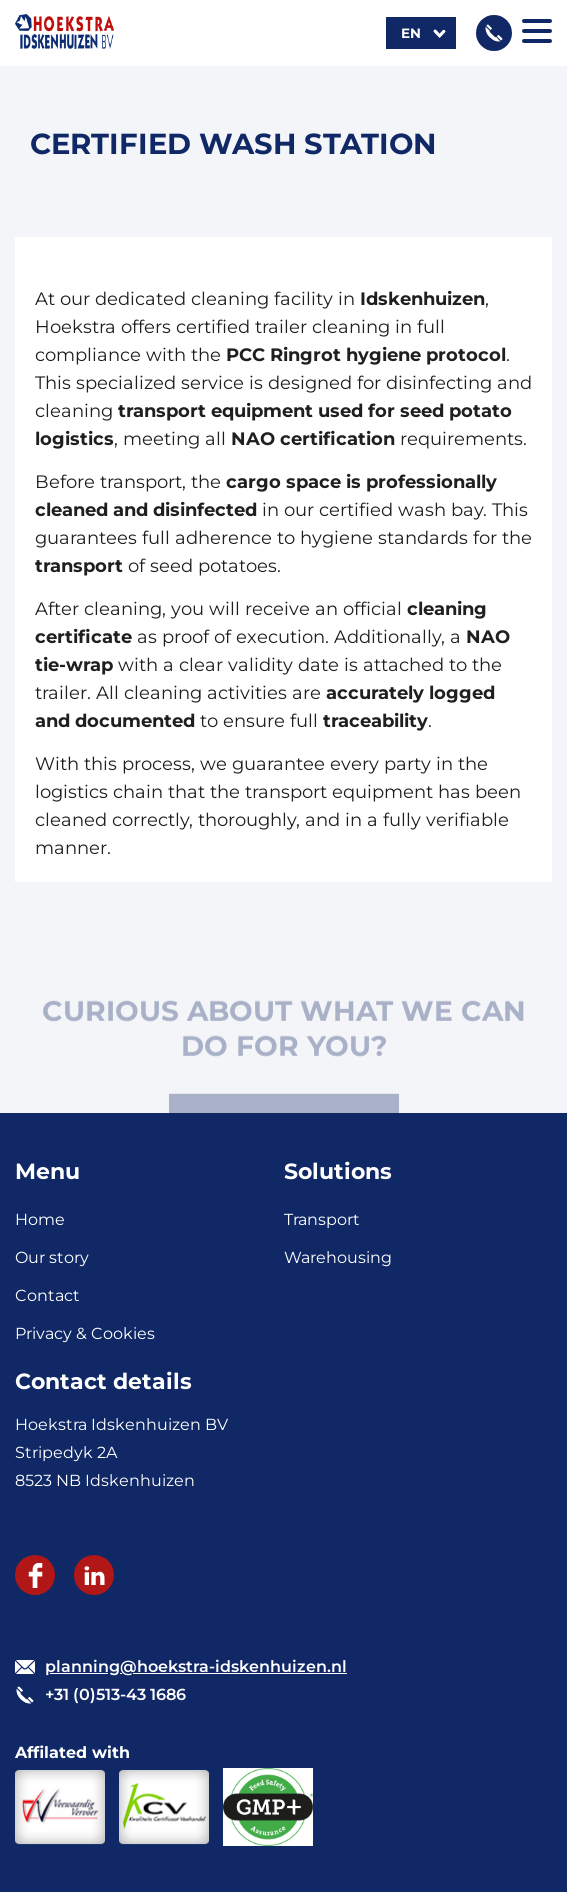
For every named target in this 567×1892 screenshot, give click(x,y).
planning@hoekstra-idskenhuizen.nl (196, 1666)
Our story (52, 1257)
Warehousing (338, 1257)
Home (40, 1219)
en (411, 33)
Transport (322, 1219)
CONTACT (283, 1086)
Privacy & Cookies (85, 1333)
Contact (47, 1295)
